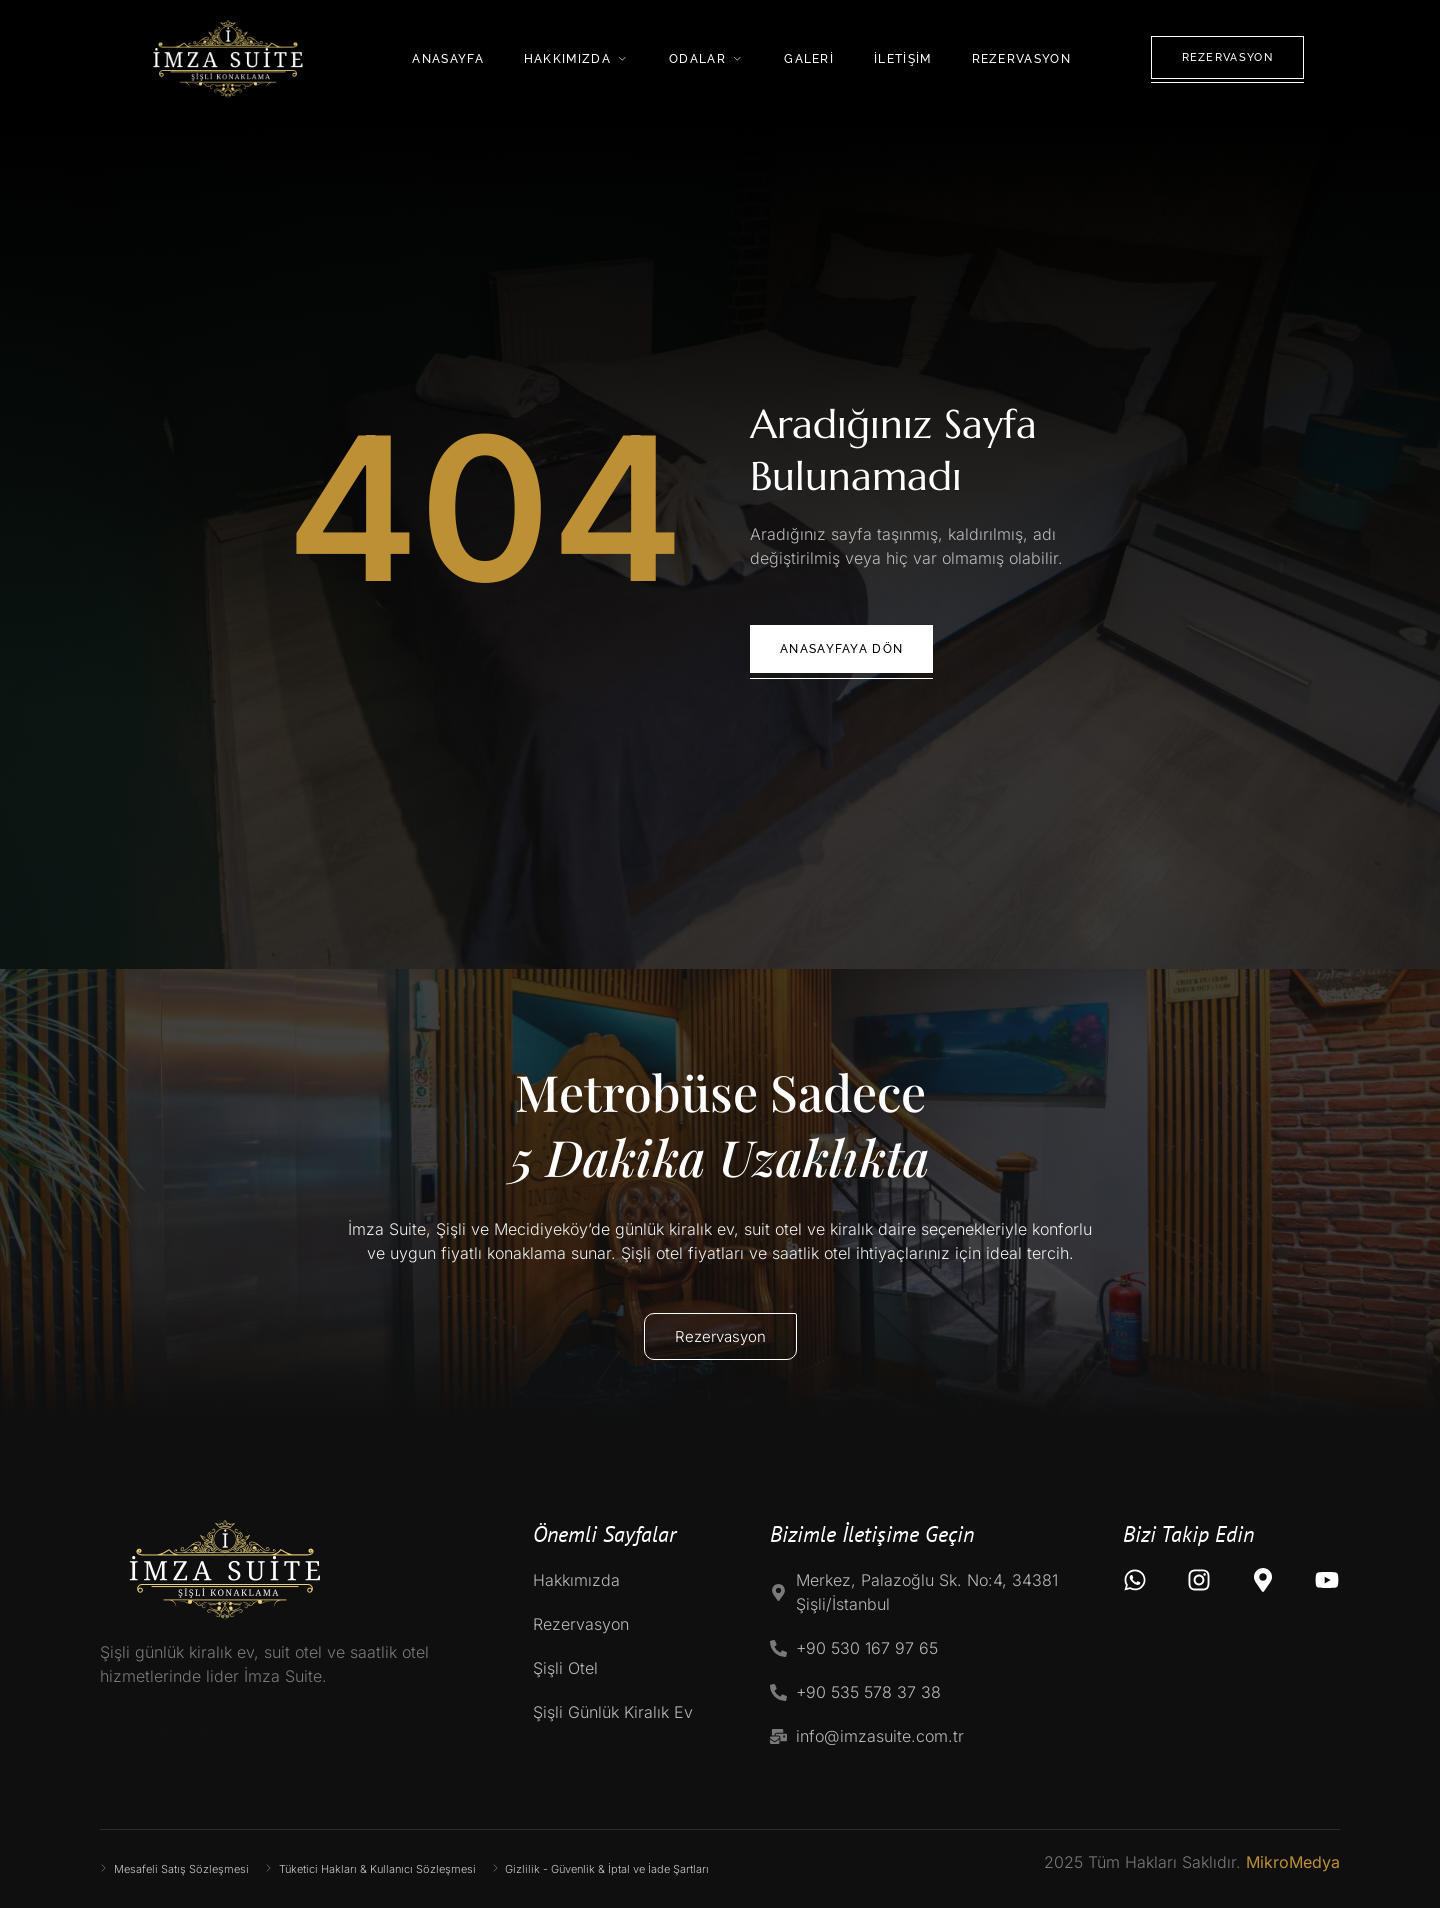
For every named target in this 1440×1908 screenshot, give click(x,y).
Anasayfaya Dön (841, 649)
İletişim (902, 59)
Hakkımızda (576, 59)
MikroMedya (1293, 1862)
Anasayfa (447, 59)
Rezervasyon (1021, 59)
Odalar (706, 59)
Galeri (809, 59)
